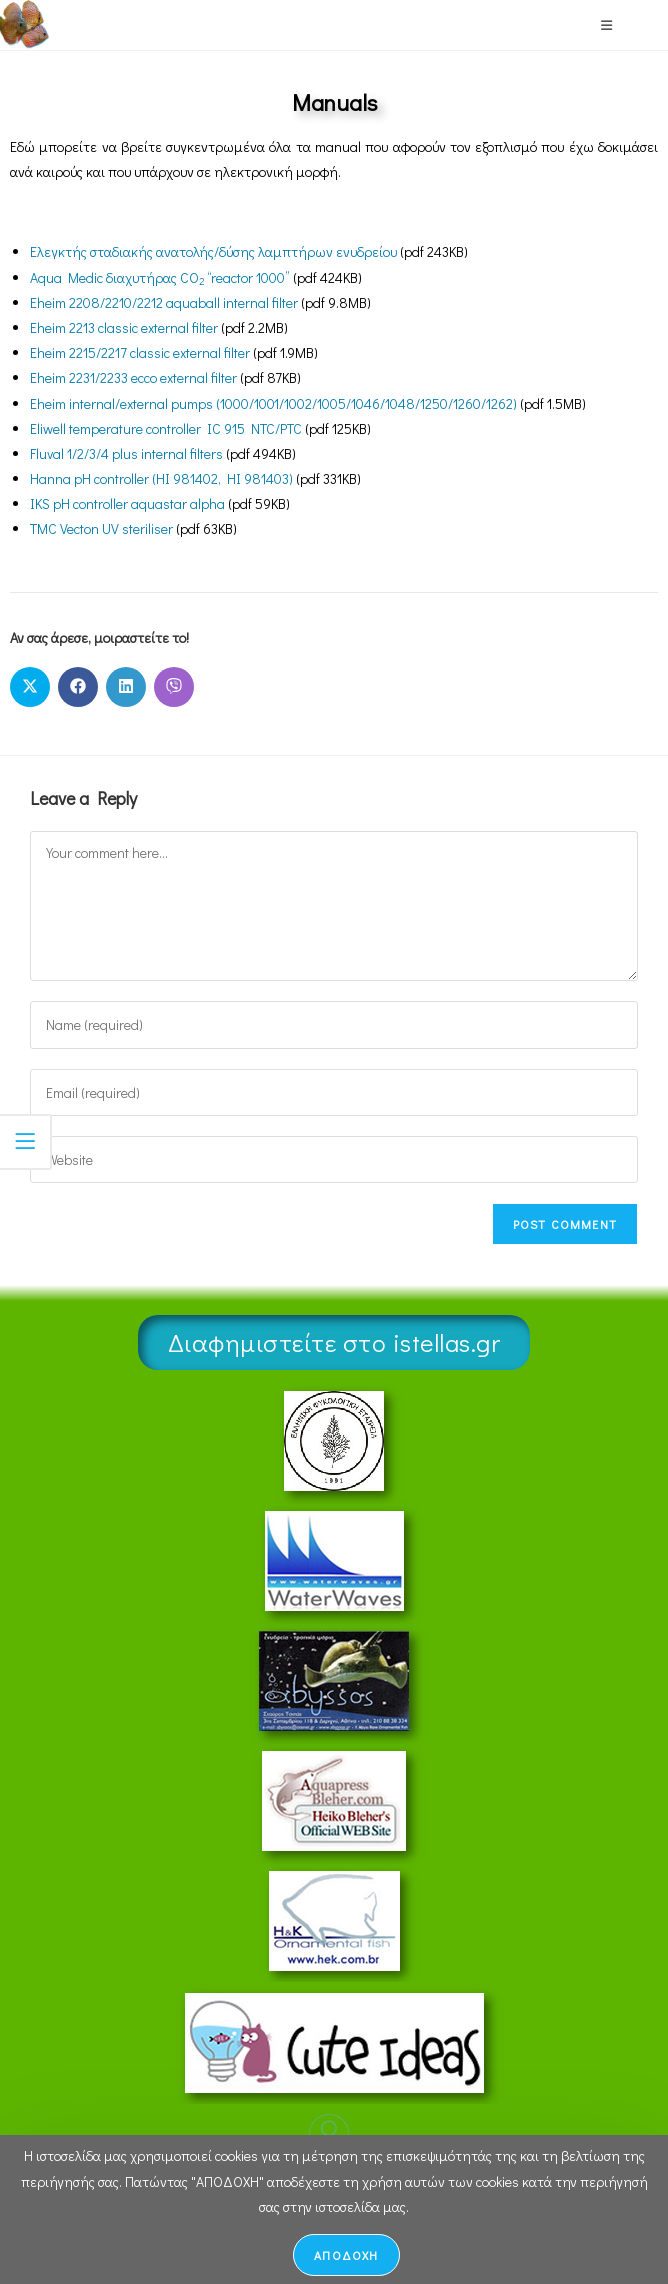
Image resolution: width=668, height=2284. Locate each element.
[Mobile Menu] (607, 24)
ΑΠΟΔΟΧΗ (346, 2255)
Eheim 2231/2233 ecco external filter (133, 377)
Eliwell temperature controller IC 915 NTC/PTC (166, 428)
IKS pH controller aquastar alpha (127, 503)
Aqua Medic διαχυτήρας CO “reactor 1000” (160, 277)
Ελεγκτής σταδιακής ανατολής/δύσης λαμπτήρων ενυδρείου (213, 251)
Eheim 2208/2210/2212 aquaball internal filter (164, 302)
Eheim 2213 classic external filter (124, 327)
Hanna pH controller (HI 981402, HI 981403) (161, 478)
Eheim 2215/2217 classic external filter (140, 352)
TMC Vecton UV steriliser (101, 528)
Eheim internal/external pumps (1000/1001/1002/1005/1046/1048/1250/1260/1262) (273, 403)
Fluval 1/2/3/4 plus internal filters (126, 453)
